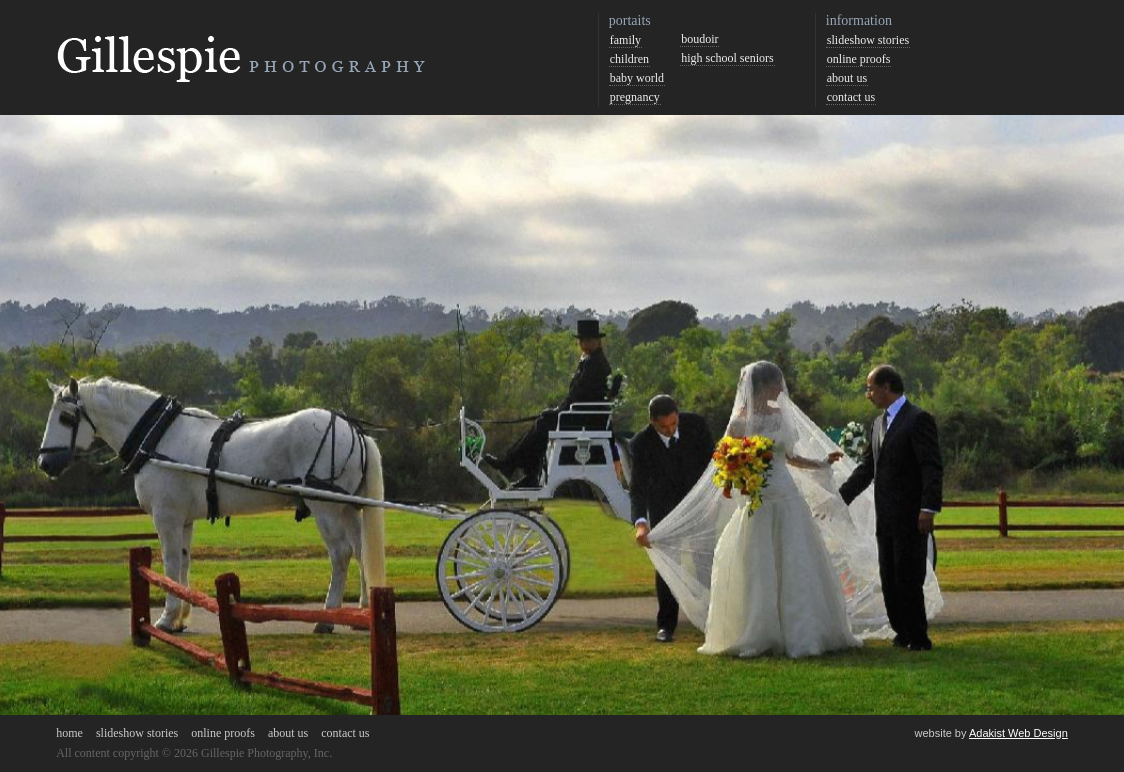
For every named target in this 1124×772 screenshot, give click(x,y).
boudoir (699, 39)
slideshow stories (868, 40)
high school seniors (727, 58)
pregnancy (635, 97)
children (629, 59)
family (625, 40)
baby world (637, 78)
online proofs (859, 59)
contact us (851, 97)
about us (847, 78)
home (69, 733)
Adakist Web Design (1018, 733)
